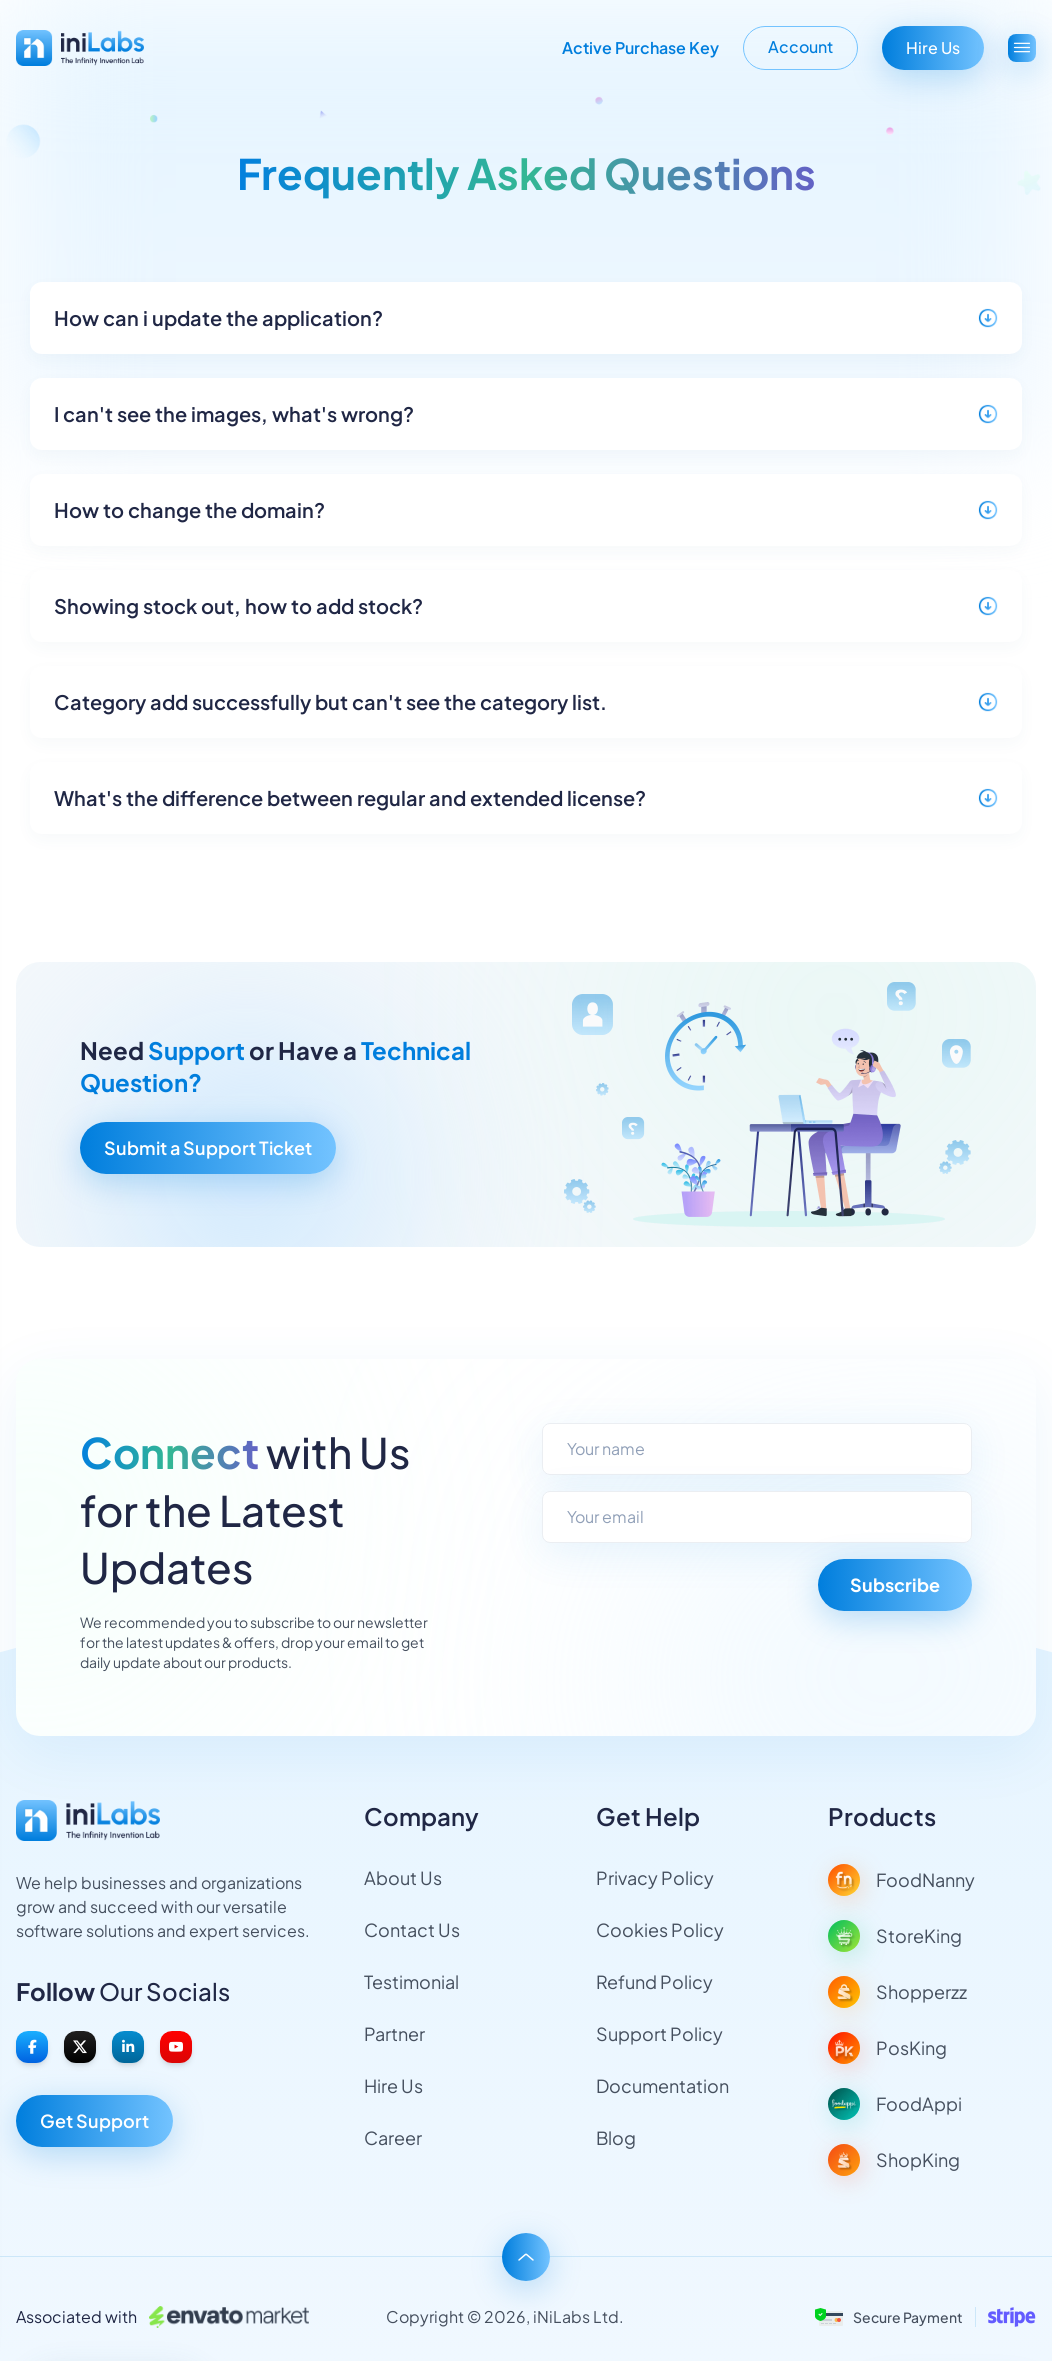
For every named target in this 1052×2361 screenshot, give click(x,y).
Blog (616, 2137)
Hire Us (933, 47)
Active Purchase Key (640, 47)
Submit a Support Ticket (208, 1147)
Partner (394, 2033)
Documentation (662, 2085)
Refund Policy (654, 1981)
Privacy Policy (655, 1877)
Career (393, 2137)
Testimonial (411, 1981)
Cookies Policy (660, 1929)
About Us (403, 1877)
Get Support (94, 2120)
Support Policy (659, 2033)
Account (800, 46)
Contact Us (412, 1929)
